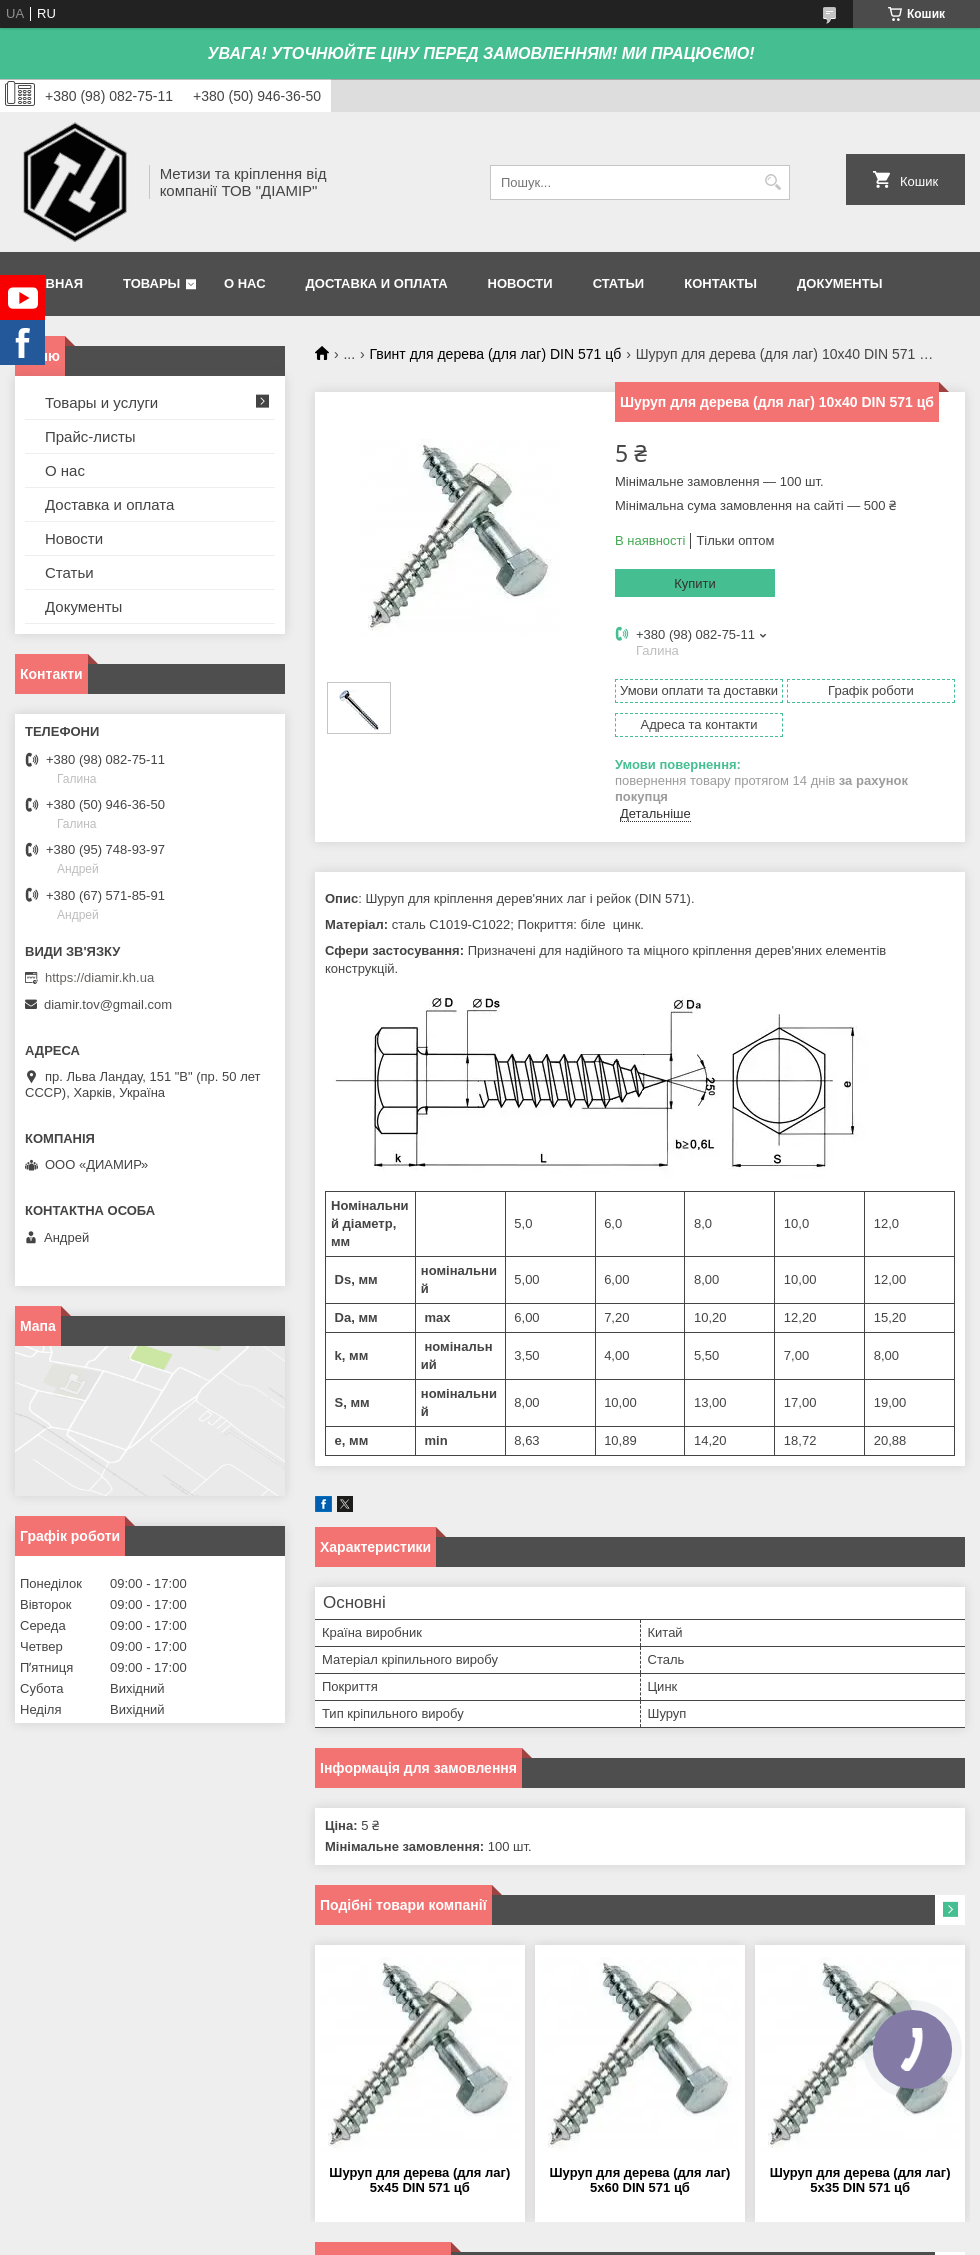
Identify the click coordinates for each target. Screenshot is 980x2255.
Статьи (619, 283)
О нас (245, 283)
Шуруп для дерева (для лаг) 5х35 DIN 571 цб (860, 2180)
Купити (695, 583)
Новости (520, 283)
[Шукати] (772, 182)
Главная (51, 283)
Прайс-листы (90, 436)
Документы (839, 283)
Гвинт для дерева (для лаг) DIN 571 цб (496, 354)
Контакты (720, 283)
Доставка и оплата (377, 283)
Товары (151, 283)
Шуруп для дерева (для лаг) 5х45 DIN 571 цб (419, 2180)
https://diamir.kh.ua (99, 977)
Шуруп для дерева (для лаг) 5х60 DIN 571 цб (640, 2180)
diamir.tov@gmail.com (108, 1004)
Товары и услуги (101, 402)
